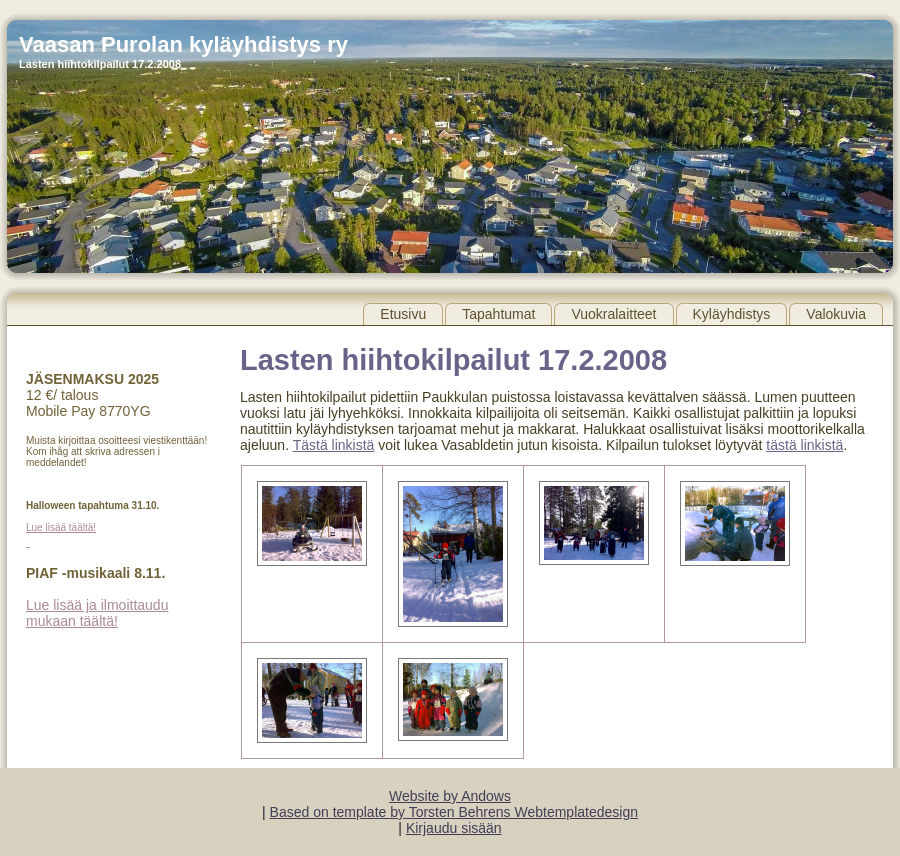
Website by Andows (450, 796)
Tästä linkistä (334, 445)
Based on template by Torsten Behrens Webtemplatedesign (454, 812)
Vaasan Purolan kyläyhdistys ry (183, 44)
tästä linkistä (804, 445)
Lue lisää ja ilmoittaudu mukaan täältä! (97, 613)
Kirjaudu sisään (454, 828)
